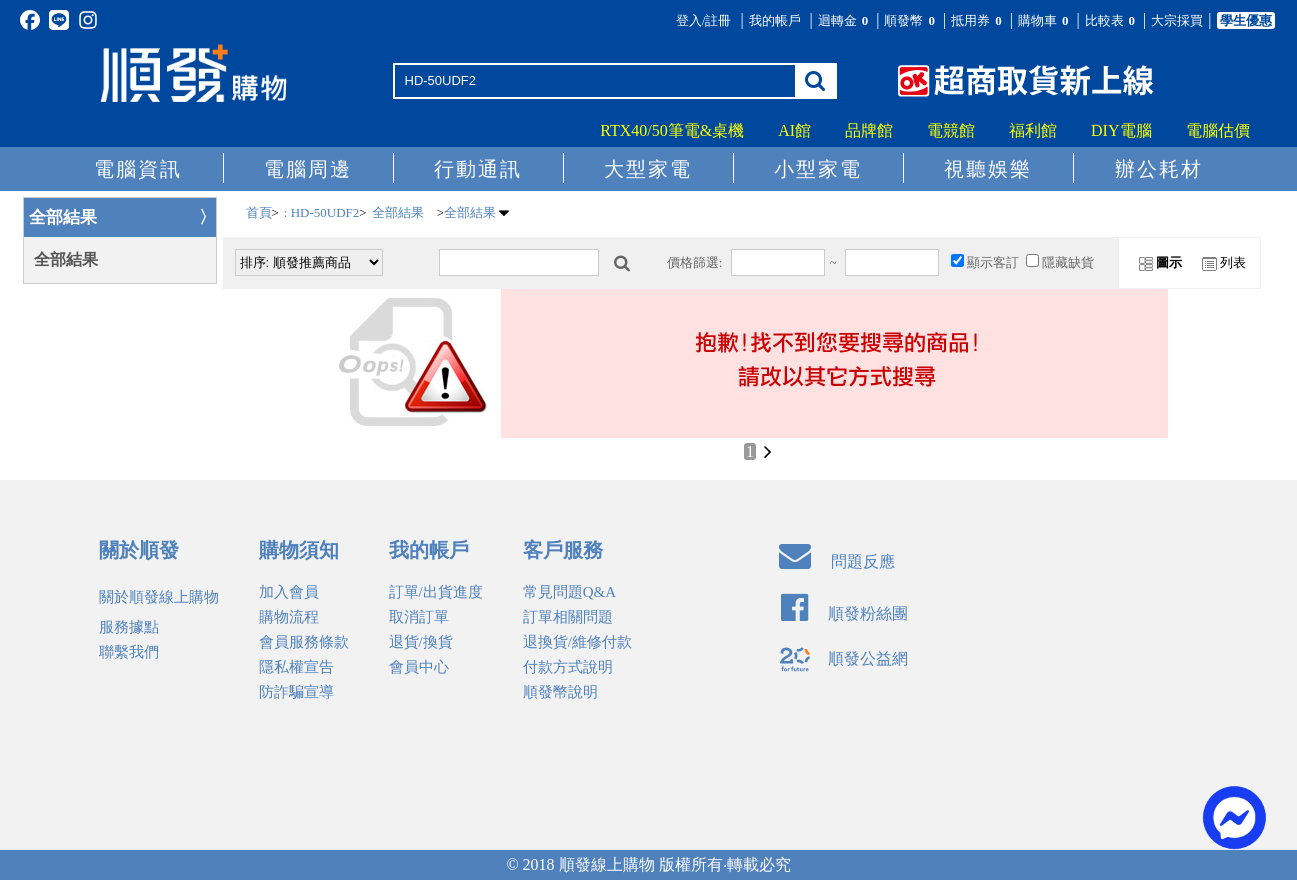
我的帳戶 (775, 20)
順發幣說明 (560, 692)
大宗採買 (1177, 20)
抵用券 (978, 20)
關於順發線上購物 (159, 597)
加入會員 (289, 592)
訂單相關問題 (568, 617)
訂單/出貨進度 (436, 592)
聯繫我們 (129, 652)
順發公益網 (843, 658)
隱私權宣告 (296, 667)
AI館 (794, 130)
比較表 (1112, 20)
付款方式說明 (568, 667)
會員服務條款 (304, 642)
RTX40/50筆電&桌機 (672, 130)
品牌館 (869, 130)
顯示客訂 (993, 262)
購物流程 (289, 617)
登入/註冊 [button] (704, 20)
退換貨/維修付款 (577, 642)
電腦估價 (1218, 130)
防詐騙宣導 (296, 692)
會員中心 (419, 667)
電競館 (951, 130)
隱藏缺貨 (1068, 262)
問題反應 (837, 561)
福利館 (1033, 130)
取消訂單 (419, 617)
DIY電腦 (1121, 130)
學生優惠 (1246, 20)
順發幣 (911, 20)
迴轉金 (845, 20)
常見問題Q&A (569, 592)
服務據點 (129, 627)
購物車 (1045, 20)
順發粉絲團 (844, 613)
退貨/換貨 (421, 642)
